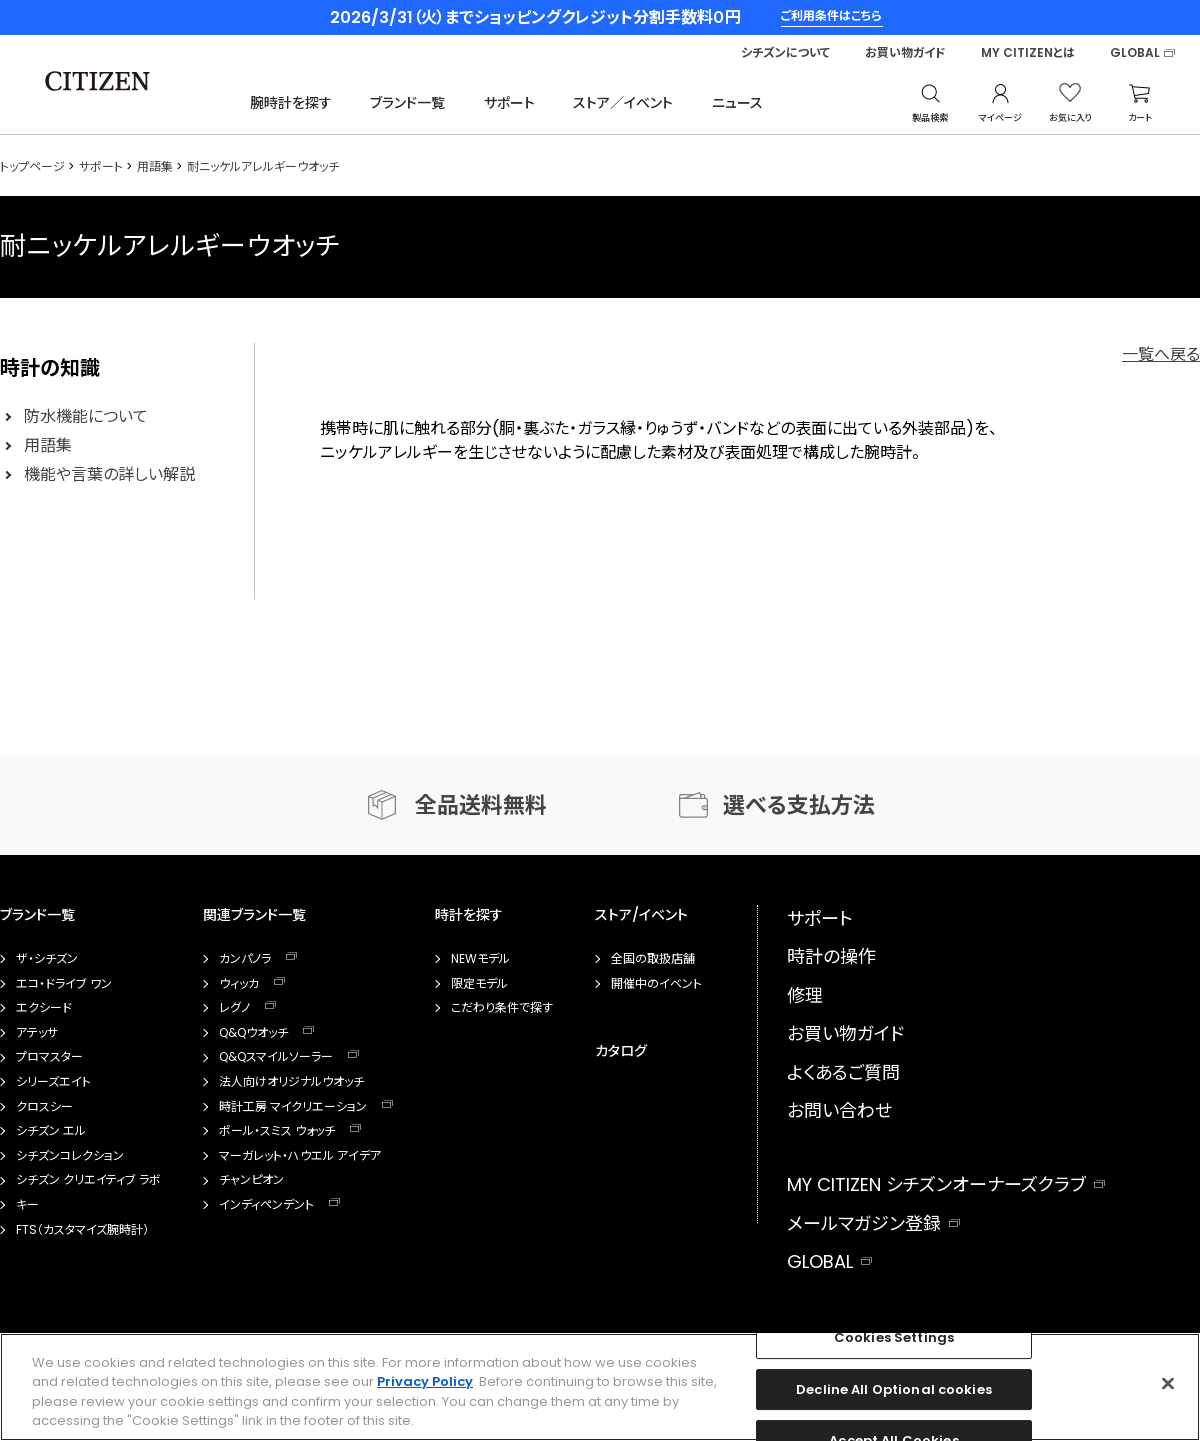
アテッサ (37, 1033)
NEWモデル (480, 959)
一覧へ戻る (1161, 354)
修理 (805, 995)
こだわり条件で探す (502, 1008)
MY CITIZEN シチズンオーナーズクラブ (936, 1184)
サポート (509, 103)
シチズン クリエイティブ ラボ (88, 1180)
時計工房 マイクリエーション (293, 1107)
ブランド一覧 (407, 103)
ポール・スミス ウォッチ (277, 1131)
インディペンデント (266, 1205)
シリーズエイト (53, 1082)
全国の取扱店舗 (653, 959)
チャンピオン (251, 1180)
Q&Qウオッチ (253, 1033)
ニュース (737, 103)
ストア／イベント (623, 103)
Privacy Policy (425, 1381)
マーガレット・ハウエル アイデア (300, 1156)
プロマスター (49, 1057)
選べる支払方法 (799, 805)
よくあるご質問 (843, 1072)
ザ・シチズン (47, 959)
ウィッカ (239, 984)
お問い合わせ (839, 1110)
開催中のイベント (656, 984)
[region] (600, 1387)
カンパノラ (245, 959)
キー (27, 1205)
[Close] (1168, 1383)
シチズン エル (51, 1131)
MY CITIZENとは (1028, 53)
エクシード (44, 1008)
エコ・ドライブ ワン (64, 984)
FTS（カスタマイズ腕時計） (82, 1230)
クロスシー (44, 1107)
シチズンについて (785, 53)
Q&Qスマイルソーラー (276, 1057)
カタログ (621, 1051)
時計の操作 (831, 956)
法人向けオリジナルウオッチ (291, 1082)
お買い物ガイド (905, 53)
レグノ (234, 1008)
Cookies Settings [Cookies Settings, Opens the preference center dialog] (894, 1337)
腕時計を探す (291, 103)
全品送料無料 (481, 805)
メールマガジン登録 (864, 1223)
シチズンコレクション (70, 1156)
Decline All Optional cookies (894, 1389)
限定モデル (479, 984)
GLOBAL (1135, 53)
